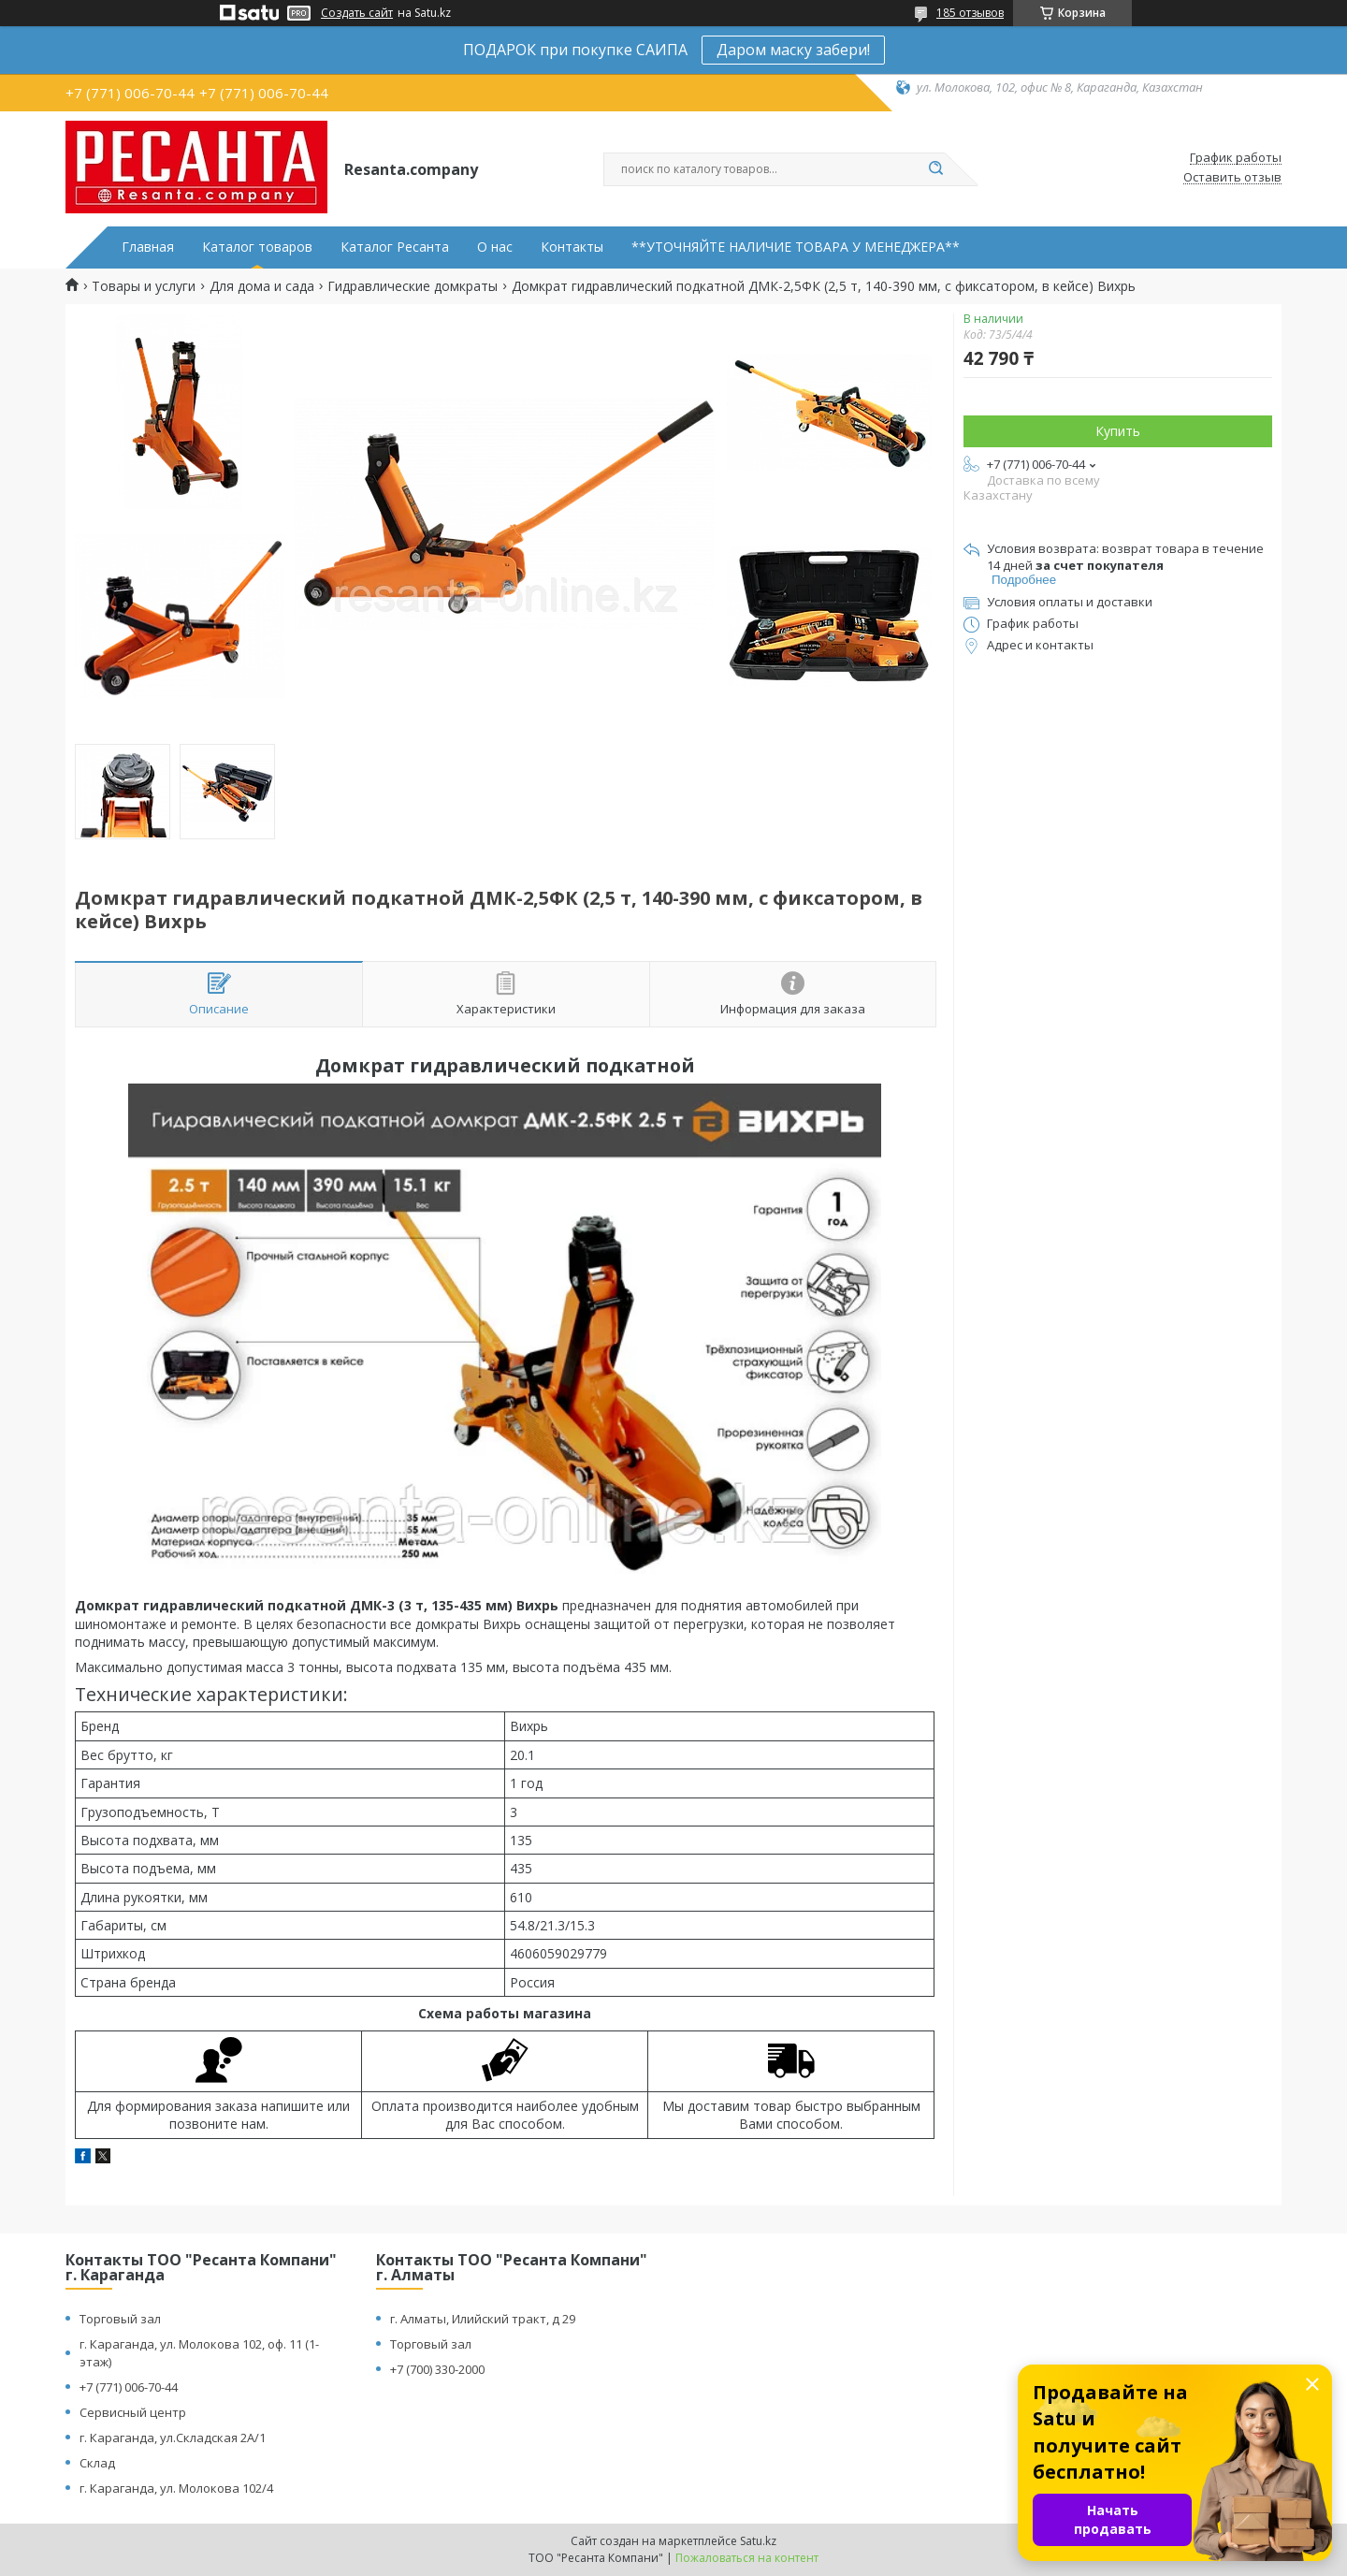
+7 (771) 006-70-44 (129, 2387)
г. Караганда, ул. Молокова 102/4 (176, 2488)
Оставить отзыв (1232, 177)
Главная (148, 247)
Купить (1117, 431)
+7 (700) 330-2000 (437, 2369)
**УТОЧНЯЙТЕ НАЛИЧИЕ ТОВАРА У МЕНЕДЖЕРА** (795, 247)
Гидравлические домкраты (412, 286)
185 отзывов (970, 13)
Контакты (572, 247)
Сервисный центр (133, 2412)
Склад (97, 2462)
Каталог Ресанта (394, 247)
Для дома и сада (262, 286)
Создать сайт (357, 13)
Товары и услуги (144, 286)
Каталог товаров (257, 247)
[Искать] (935, 169)
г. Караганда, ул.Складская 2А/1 (173, 2437)
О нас (495, 247)
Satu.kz (758, 2541)
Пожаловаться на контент (746, 2558)
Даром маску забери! (793, 49)
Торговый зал (120, 2318)
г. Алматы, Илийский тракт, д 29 (482, 2318)
